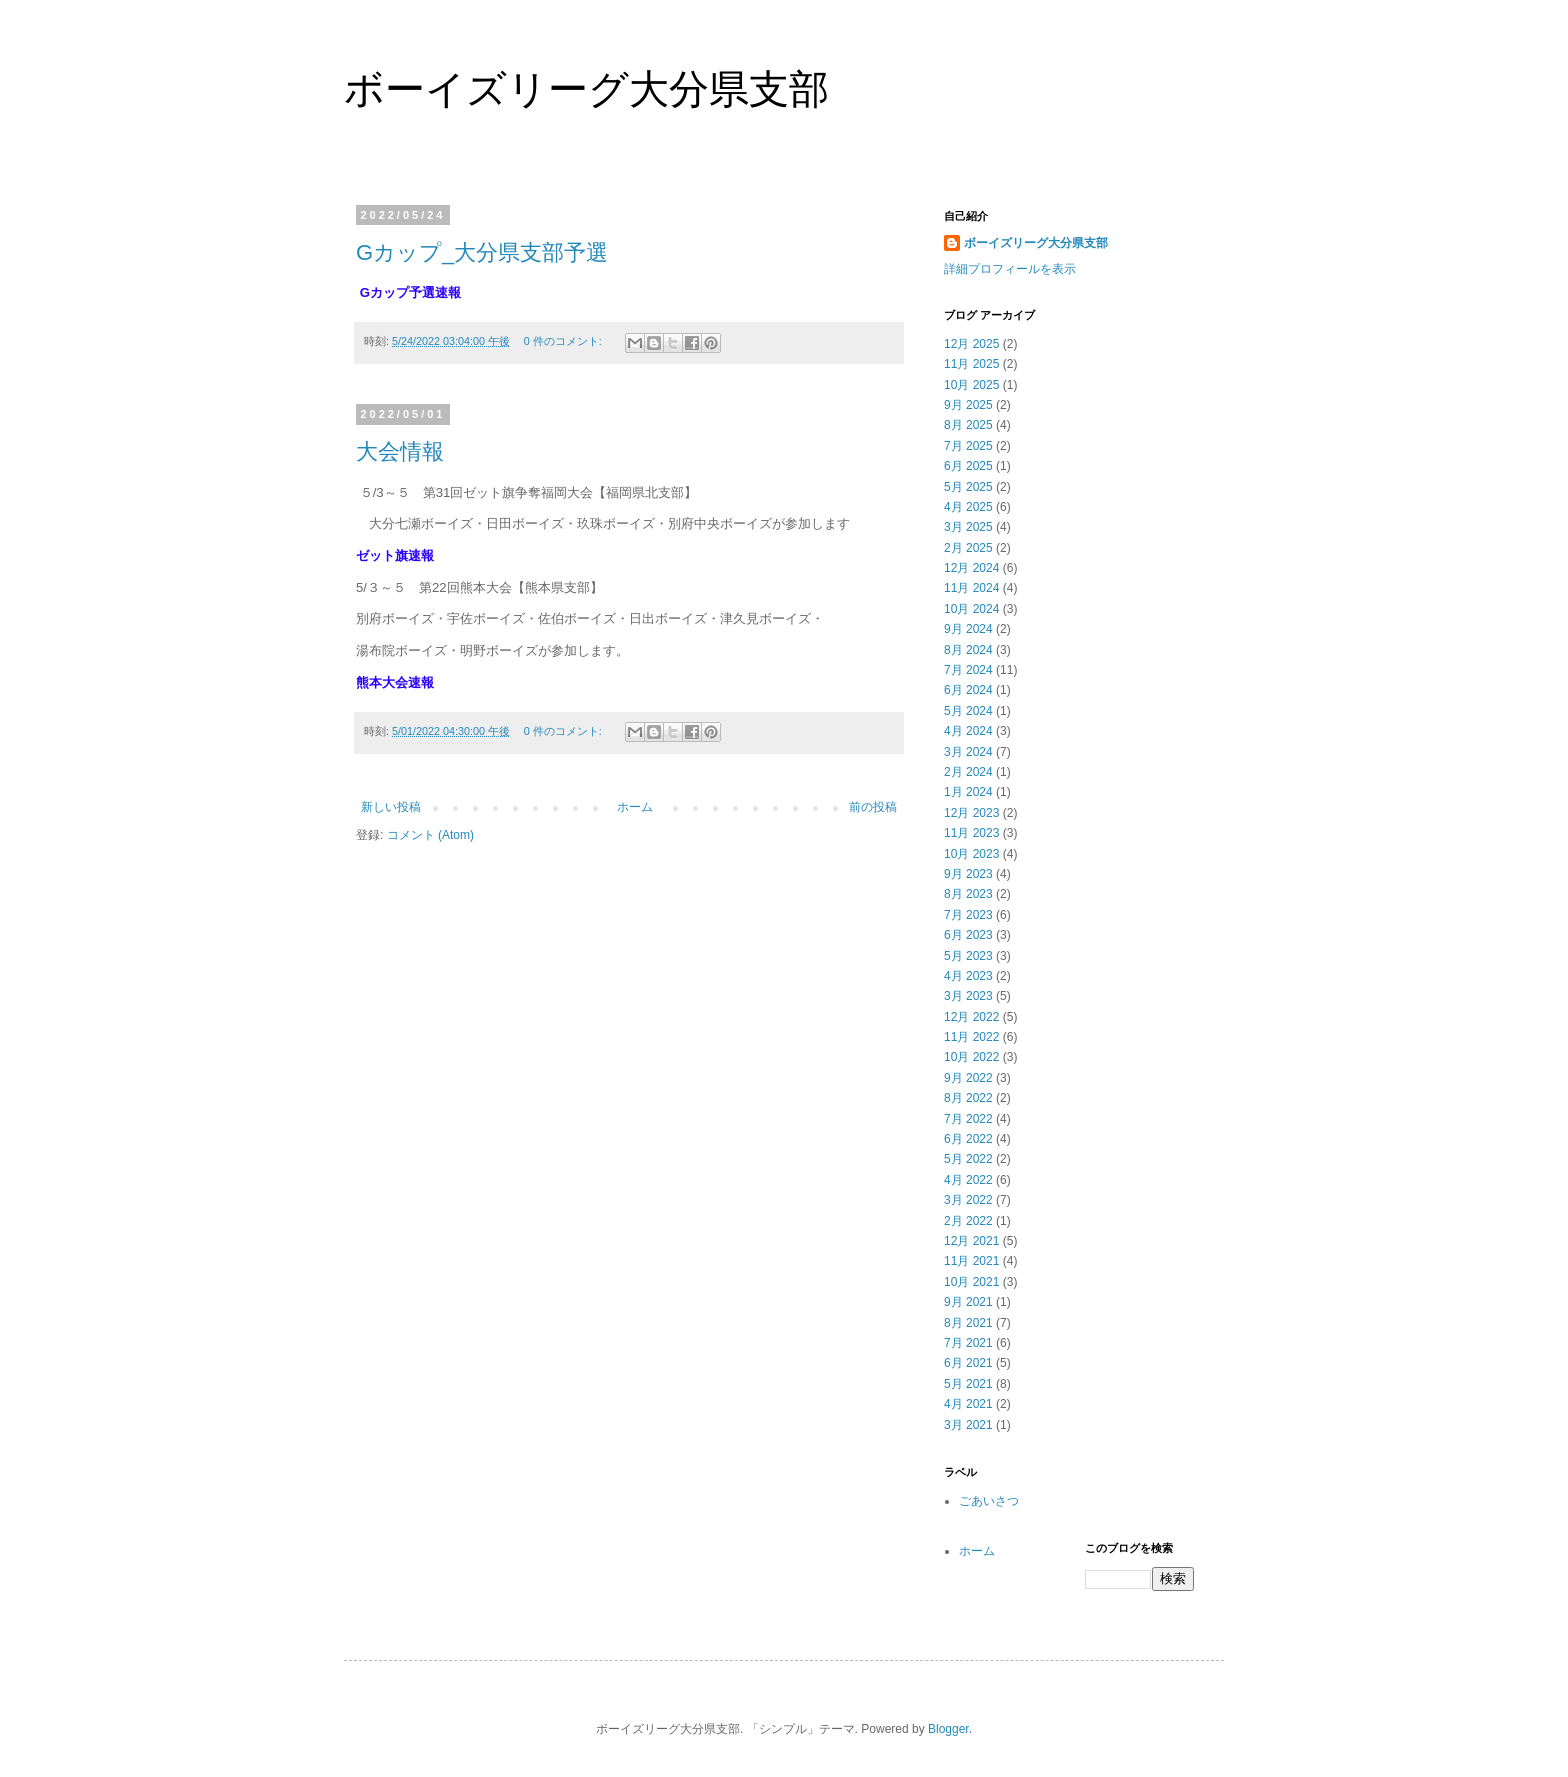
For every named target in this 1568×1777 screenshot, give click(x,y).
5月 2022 (968, 1159)
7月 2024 (968, 670)
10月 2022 (971, 1057)
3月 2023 (968, 996)
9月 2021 (968, 1302)
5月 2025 (968, 487)
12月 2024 (971, 568)
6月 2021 (968, 1363)
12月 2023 (971, 813)
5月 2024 (968, 711)
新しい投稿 (391, 807)
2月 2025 (968, 548)
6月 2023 (968, 935)
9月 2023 (968, 874)
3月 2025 (968, 527)
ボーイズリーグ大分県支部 (586, 89)
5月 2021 (968, 1384)
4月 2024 (968, 731)
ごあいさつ (989, 1501)
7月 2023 (968, 915)
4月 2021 (968, 1404)
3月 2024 (968, 752)
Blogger (948, 1729)
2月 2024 (968, 772)
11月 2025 (971, 364)
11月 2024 (971, 588)
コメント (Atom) (430, 835)
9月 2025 (968, 405)
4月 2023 (968, 976)
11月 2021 (971, 1261)
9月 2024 (968, 629)
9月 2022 (968, 1078)
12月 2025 (971, 344)
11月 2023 (971, 833)
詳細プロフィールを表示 (1010, 269)
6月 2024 (968, 690)
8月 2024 (968, 650)
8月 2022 (968, 1098)
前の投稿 (873, 807)
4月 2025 (968, 507)
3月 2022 (968, 1200)
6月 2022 (968, 1139)
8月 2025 (968, 425)
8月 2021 (968, 1323)
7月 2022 (968, 1119)
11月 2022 (971, 1037)
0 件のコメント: (564, 341)
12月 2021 (971, 1241)
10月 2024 (971, 609)
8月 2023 (968, 894)
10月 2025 (971, 385)
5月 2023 (968, 956)
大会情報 (400, 451)
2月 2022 (968, 1221)
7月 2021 (968, 1343)
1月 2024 (968, 792)
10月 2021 (971, 1282)
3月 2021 (968, 1425)
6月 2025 (968, 466)
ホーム (635, 807)
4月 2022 (968, 1180)
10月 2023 (971, 854)
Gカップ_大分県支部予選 (482, 252)
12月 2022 (971, 1017)
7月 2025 (968, 446)
